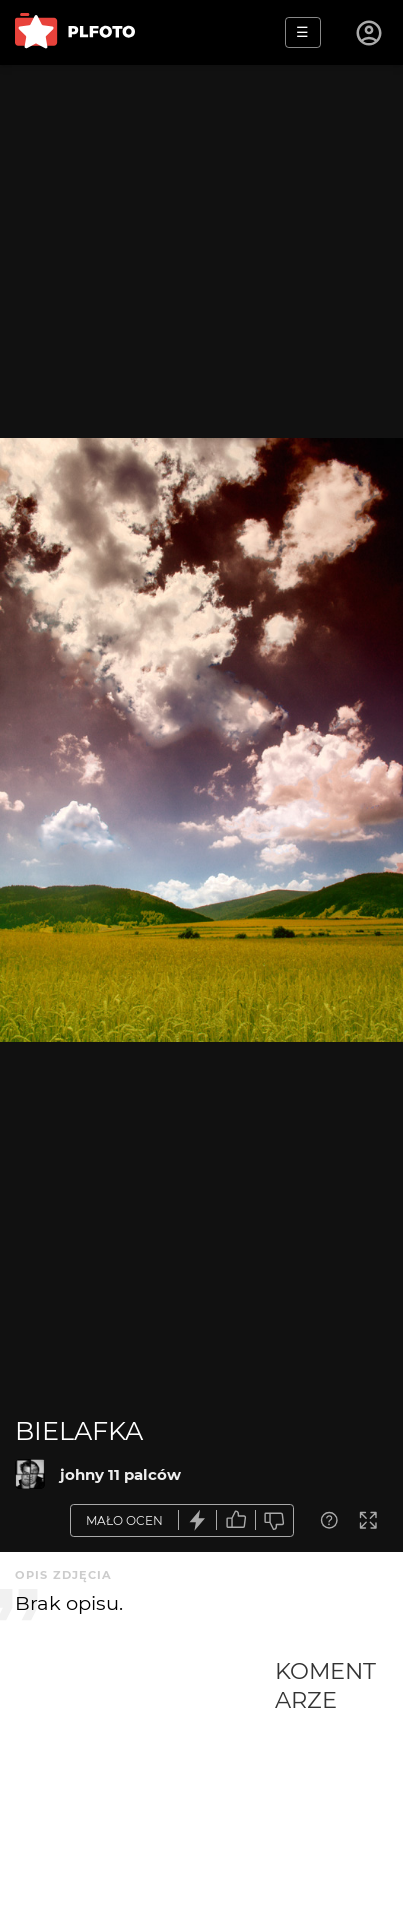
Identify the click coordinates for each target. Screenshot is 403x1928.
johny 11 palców (120, 1474)
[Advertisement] (145, 1792)
